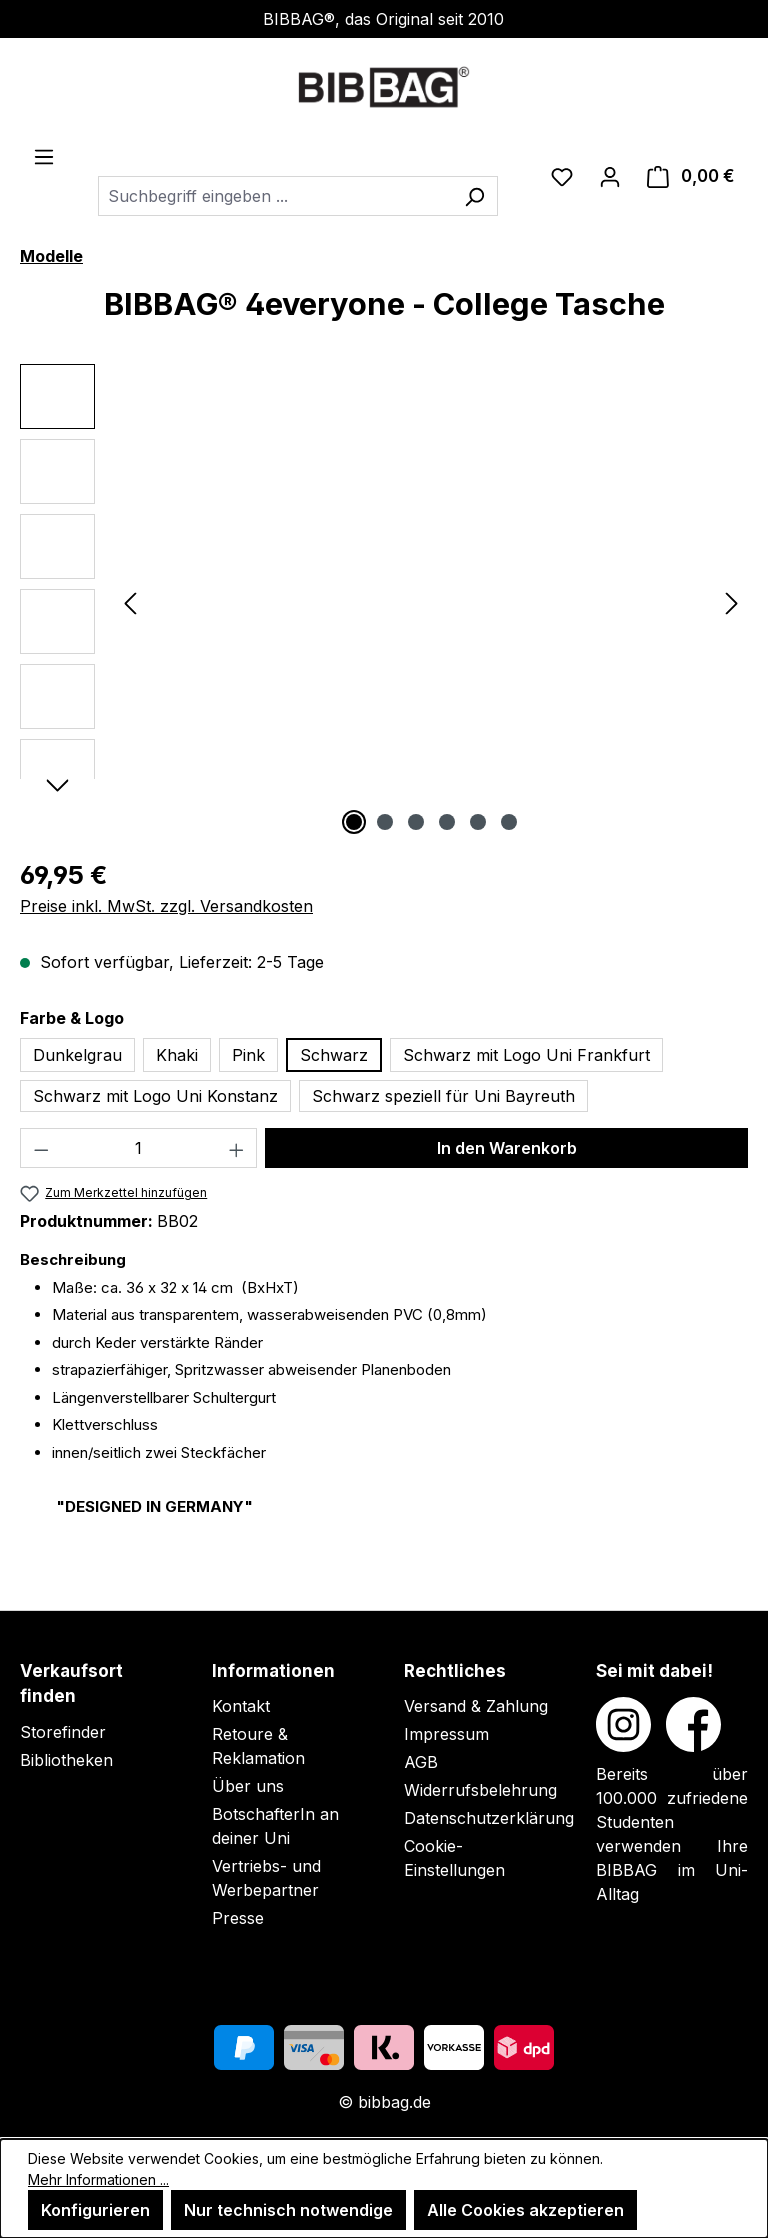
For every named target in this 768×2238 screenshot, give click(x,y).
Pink (248, 1055)
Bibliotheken (66, 1760)
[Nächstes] (732, 602)
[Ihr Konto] (610, 176)
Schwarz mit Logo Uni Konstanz (155, 1096)
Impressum (446, 1734)
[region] (384, 602)
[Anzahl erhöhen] (237, 1148)
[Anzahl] (139, 1148)
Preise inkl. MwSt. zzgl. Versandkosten (166, 906)
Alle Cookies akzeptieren (525, 2210)
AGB (421, 1762)
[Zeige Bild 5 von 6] (478, 822)
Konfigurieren (95, 2210)
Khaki (177, 1055)
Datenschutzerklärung (489, 1818)
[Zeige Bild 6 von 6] (509, 822)
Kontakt (241, 1706)
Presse (238, 1918)
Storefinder (63, 1732)
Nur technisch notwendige (288, 2210)
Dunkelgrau (77, 1055)
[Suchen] (474, 196)
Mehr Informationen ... (98, 2179)
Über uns (248, 1786)
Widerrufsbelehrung (480, 1790)
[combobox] (275, 196)
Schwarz (334, 1055)
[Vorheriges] (130, 602)
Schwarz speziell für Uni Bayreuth (443, 1096)
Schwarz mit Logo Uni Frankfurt (526, 1055)
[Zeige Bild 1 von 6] (354, 822)
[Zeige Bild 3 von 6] (416, 822)
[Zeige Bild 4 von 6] (447, 822)
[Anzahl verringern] (41, 1148)
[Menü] (44, 156)
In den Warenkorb (507, 1148)
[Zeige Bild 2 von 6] (385, 822)
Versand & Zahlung (476, 1706)
